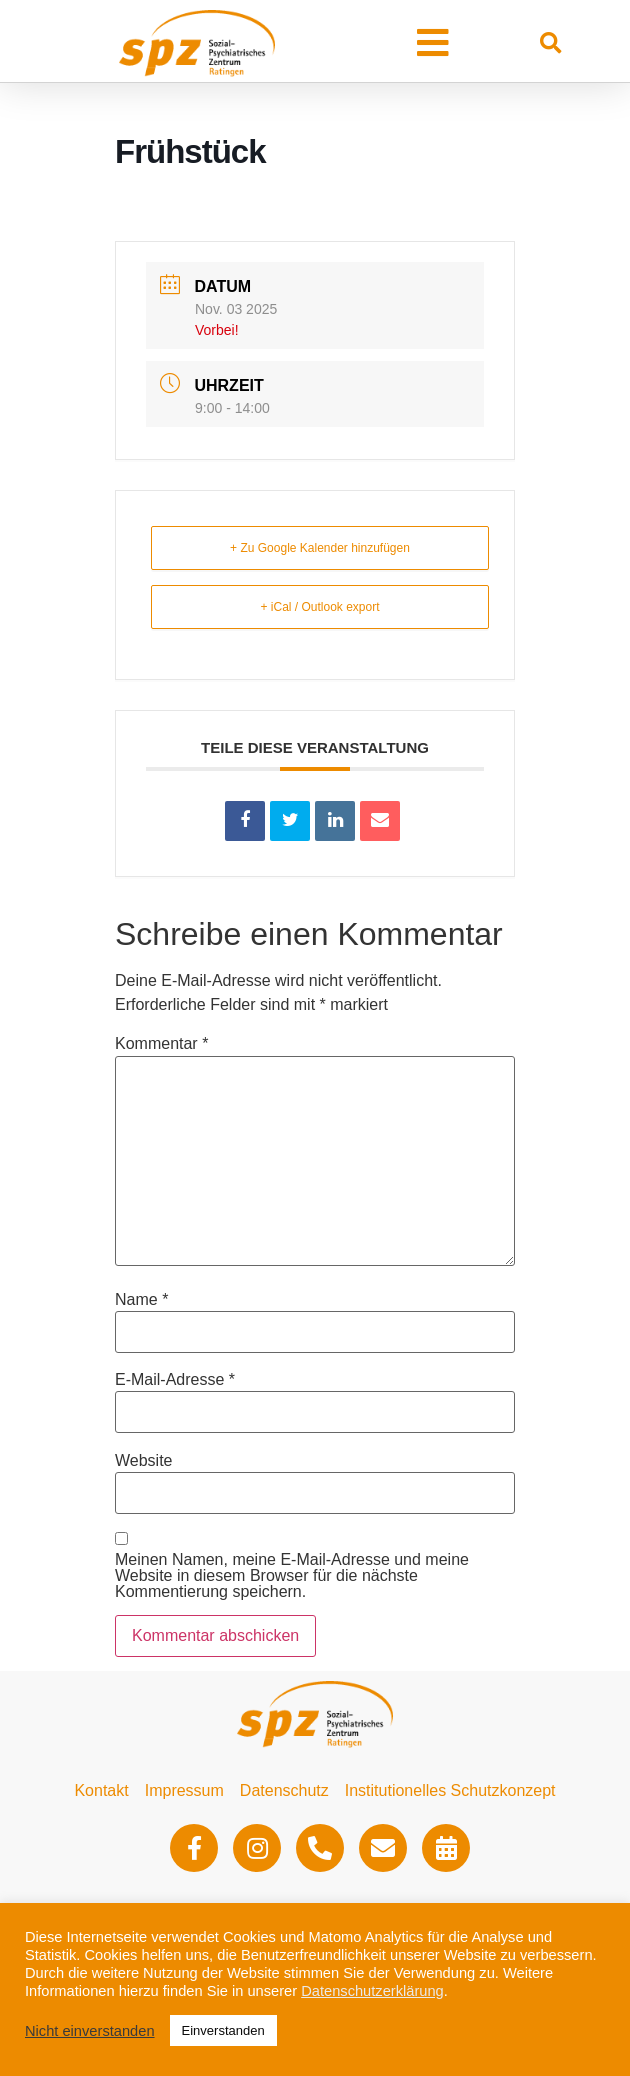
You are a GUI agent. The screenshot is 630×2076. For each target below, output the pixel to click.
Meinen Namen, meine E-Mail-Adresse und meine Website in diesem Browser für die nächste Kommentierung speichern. (292, 1576)
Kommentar (161, 1044)
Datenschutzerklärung (372, 1991)
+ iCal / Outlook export (319, 607)
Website (144, 1461)
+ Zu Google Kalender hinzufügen (320, 548)
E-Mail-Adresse (175, 1380)
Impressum (184, 1790)
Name (141, 1300)
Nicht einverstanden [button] (90, 2031)
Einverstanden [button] (223, 2030)
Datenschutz (284, 1790)
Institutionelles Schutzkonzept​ (450, 1790)
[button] (433, 43)
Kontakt (101, 1790)
